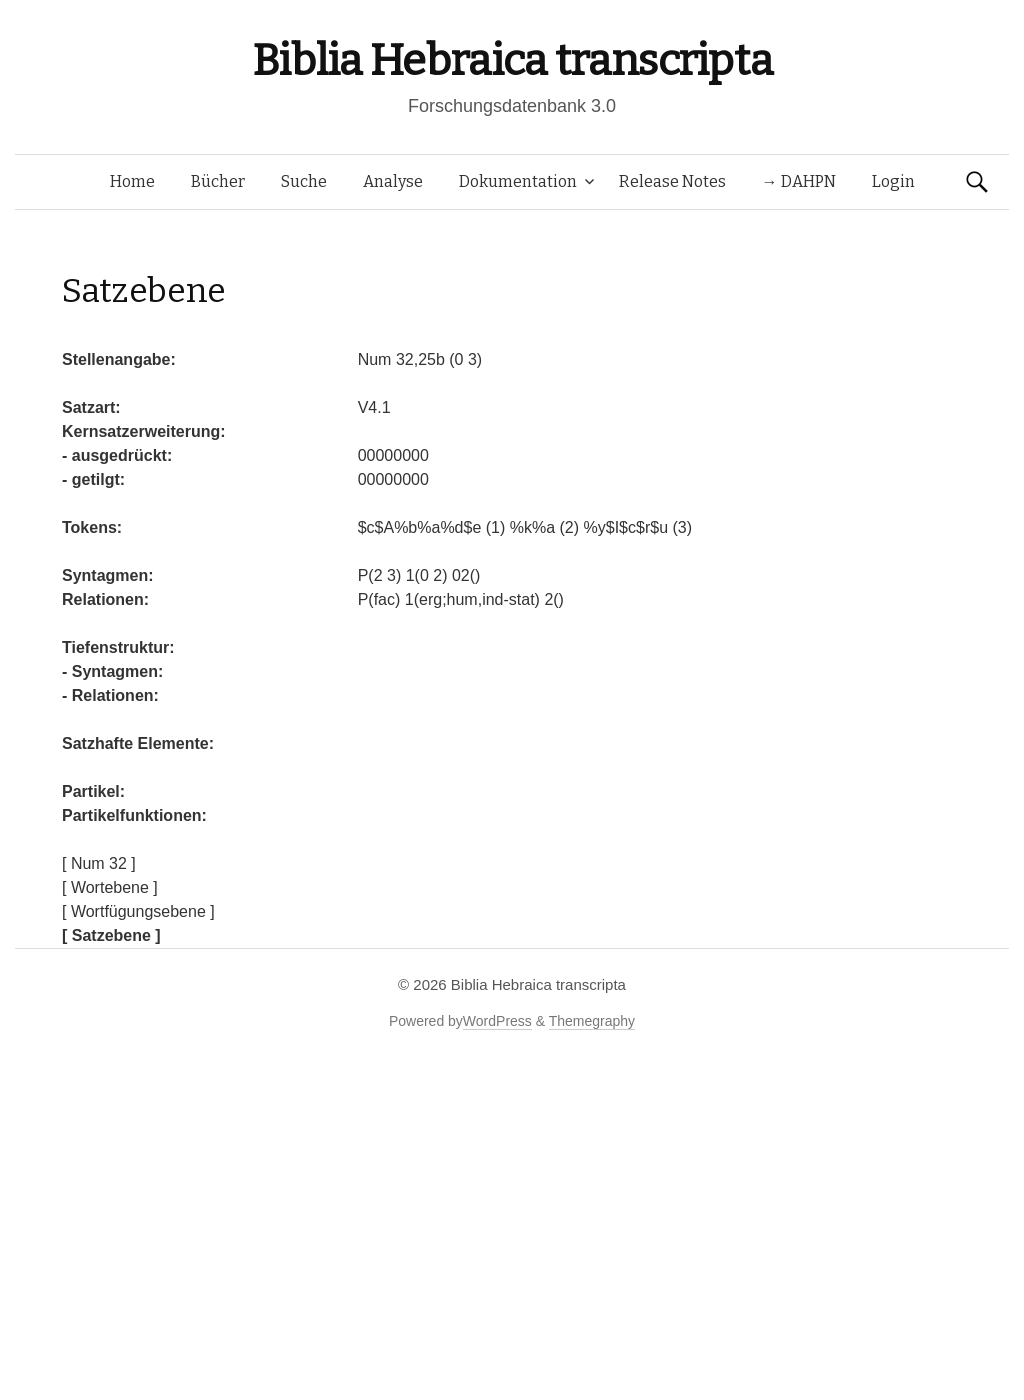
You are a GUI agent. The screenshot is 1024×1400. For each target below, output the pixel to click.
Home (132, 181)
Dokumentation (518, 181)
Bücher (218, 181)
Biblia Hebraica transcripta (512, 60)
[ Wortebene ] (110, 887)
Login (893, 181)
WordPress (497, 1021)
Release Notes (672, 181)
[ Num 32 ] (99, 863)
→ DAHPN (799, 181)
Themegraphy (592, 1021)
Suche (304, 181)
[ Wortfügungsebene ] (138, 911)
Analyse (393, 181)
